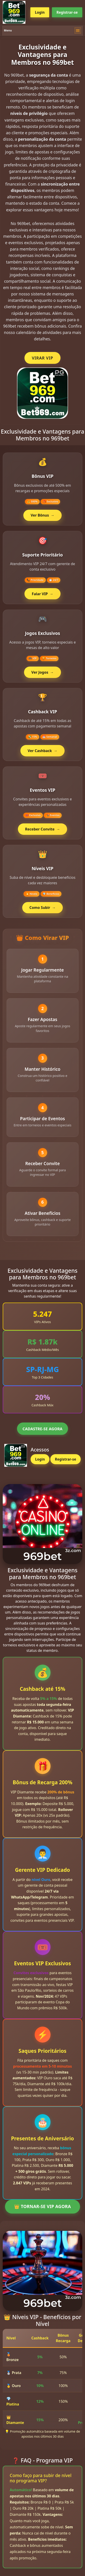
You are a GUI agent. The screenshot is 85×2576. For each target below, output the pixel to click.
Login (40, 12)
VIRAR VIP (42, 358)
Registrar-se (67, 12)
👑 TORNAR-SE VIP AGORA (42, 2206)
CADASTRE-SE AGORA (42, 1428)
